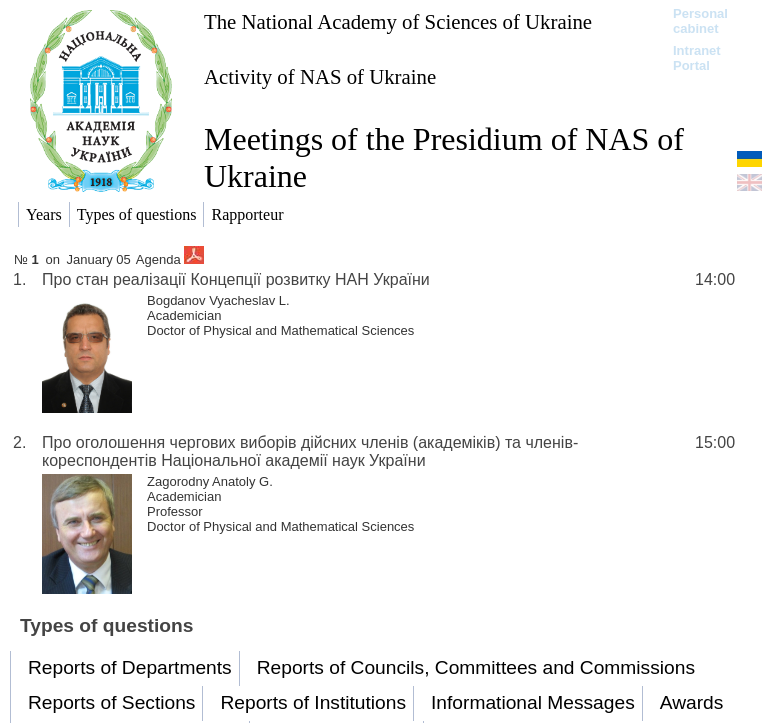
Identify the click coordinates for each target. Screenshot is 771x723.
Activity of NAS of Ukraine (320, 76)
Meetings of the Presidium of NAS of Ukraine (444, 157)
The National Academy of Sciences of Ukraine (398, 21)
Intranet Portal (697, 58)
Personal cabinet (700, 21)
